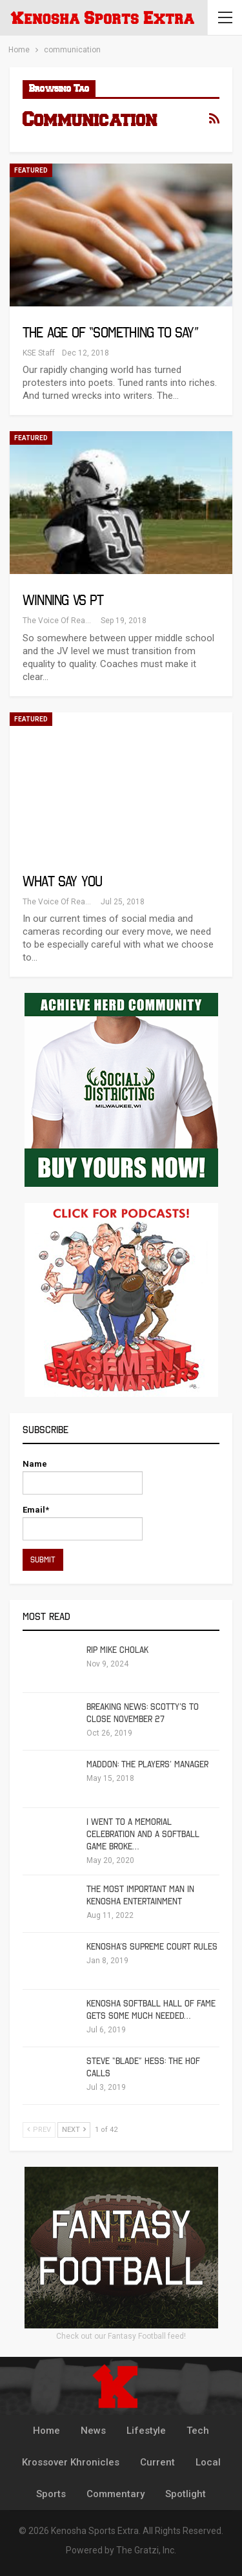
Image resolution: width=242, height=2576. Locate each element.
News (93, 2430)
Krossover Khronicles (70, 2462)
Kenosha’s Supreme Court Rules (151, 1946)
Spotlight (185, 2494)
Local (208, 2462)
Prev (39, 2129)
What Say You (62, 881)
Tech (198, 2430)
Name (83, 1477)
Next (74, 2129)
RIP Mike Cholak (117, 1650)
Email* (83, 1522)
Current (157, 2462)
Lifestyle (146, 2430)
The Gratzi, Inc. (146, 2550)
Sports (51, 2494)
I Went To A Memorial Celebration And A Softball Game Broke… (142, 1834)
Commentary (115, 2494)
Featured (31, 170)
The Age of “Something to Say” (110, 332)
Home (46, 2430)
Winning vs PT (63, 600)
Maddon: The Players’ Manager (147, 1764)
